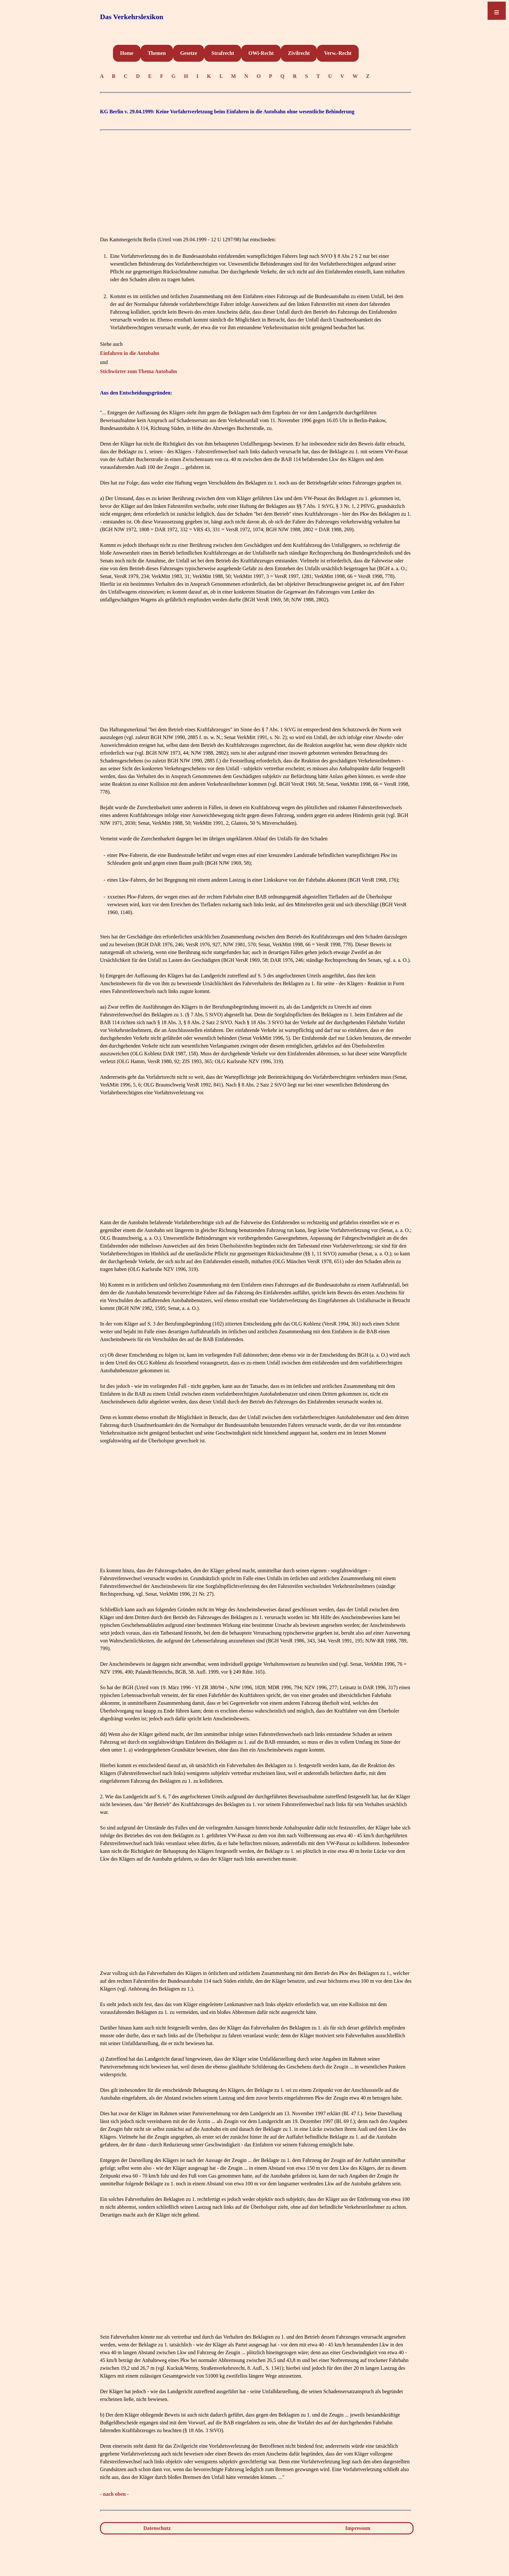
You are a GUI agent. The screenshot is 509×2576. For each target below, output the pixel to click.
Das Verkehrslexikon (131, 17)
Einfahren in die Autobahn (129, 353)
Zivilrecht (299, 53)
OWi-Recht (261, 53)
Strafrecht (222, 53)
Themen (157, 53)
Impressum (357, 2528)
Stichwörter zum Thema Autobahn (138, 371)
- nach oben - (114, 2494)
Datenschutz (156, 2528)
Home (126, 53)
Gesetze (188, 53)
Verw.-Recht (337, 53)
